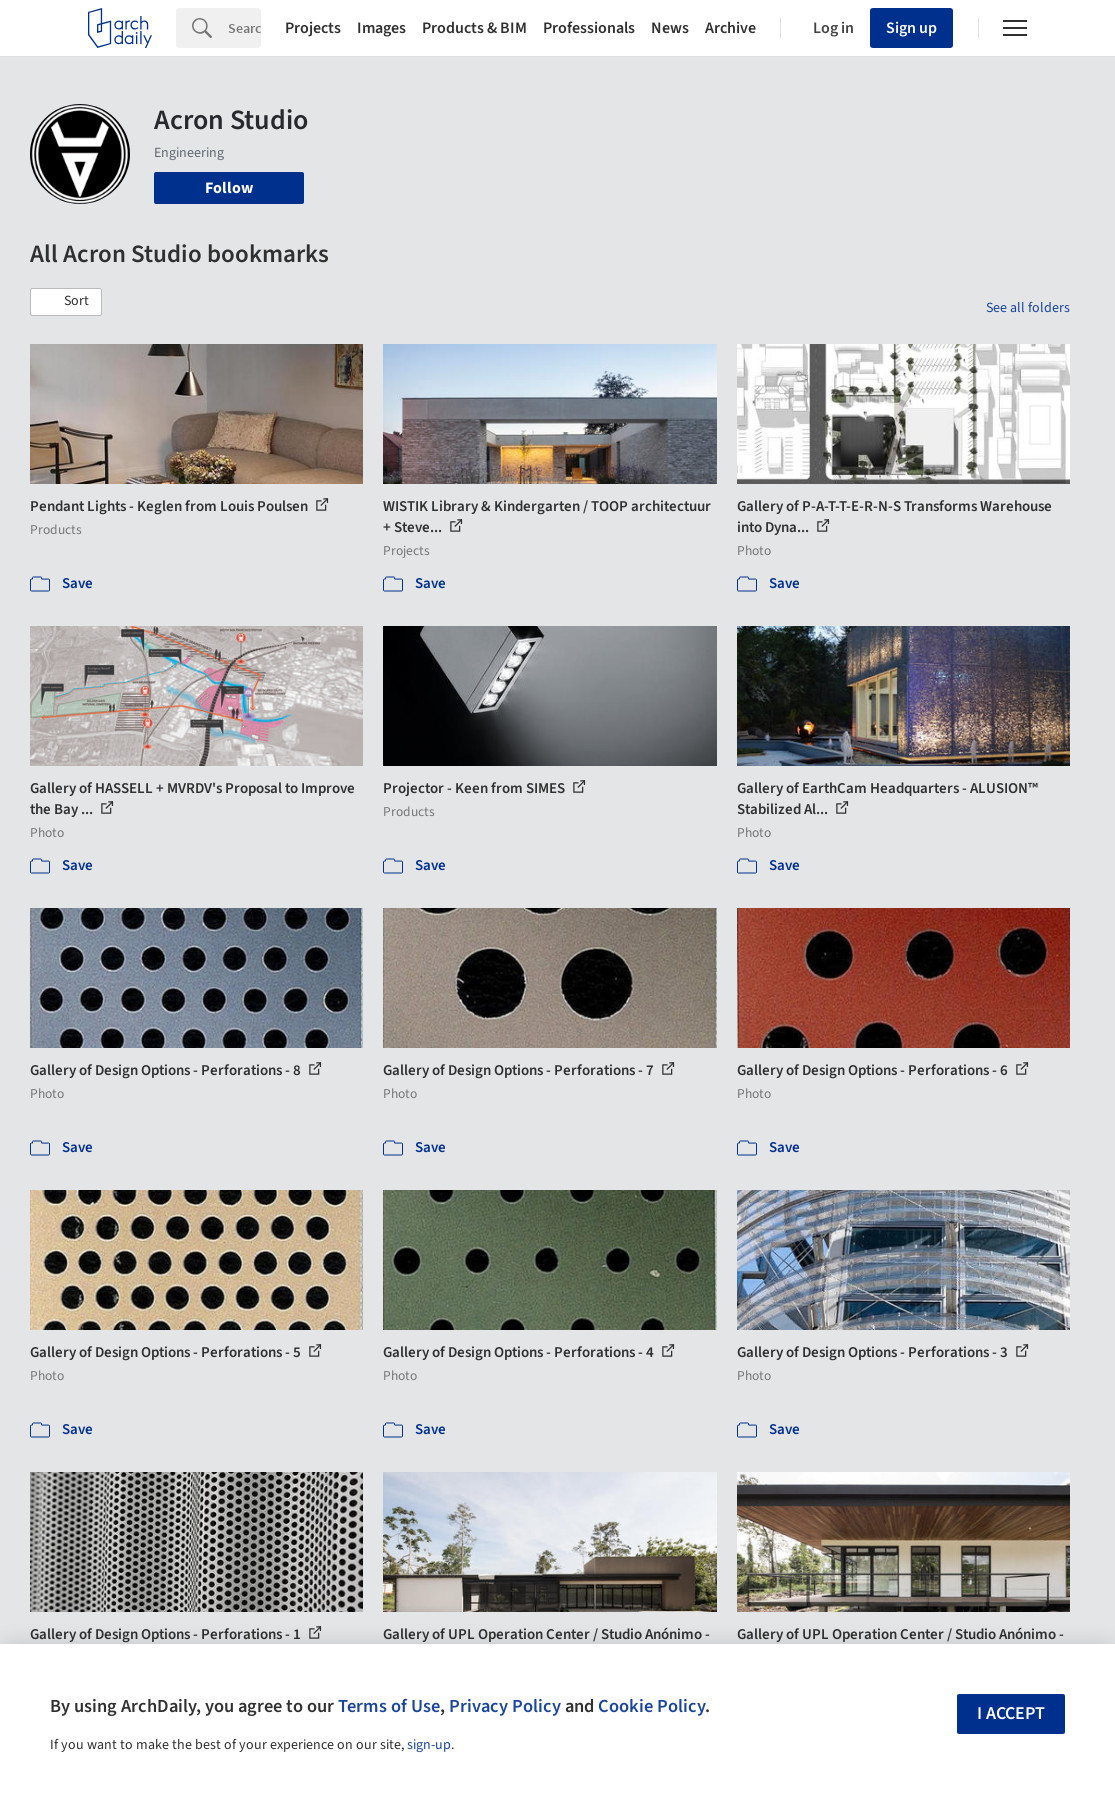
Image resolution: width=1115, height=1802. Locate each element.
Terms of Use (389, 1706)
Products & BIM (474, 28)
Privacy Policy (505, 1706)
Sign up (911, 28)
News (670, 28)
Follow (229, 188)
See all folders (1028, 308)
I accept (1011, 1713)
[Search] (244, 28)
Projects (313, 28)
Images (381, 28)
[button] (66, 302)
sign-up (429, 1745)
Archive (730, 28)
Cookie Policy (651, 1706)
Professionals (589, 28)
